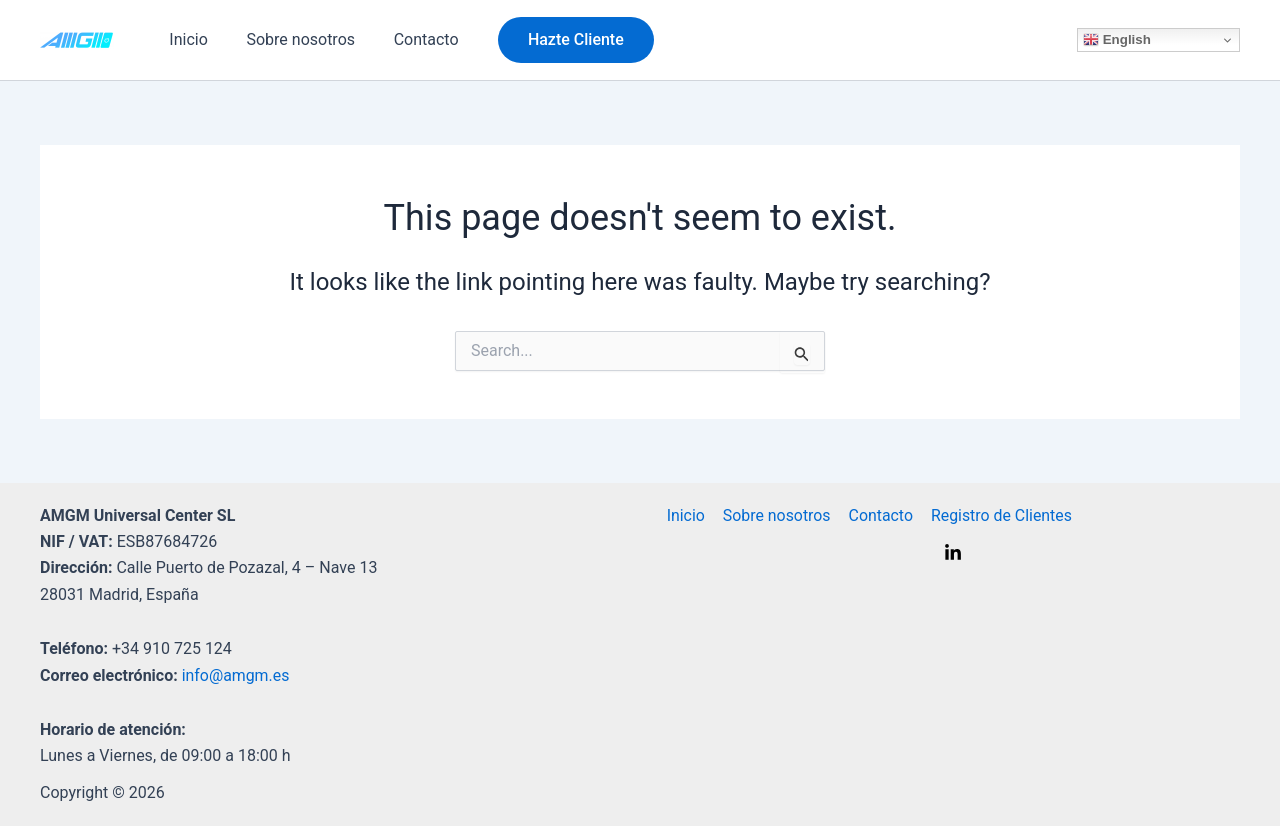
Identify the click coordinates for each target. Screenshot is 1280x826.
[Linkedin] (953, 553)
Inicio (185, 39)
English (1117, 40)
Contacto (409, 39)
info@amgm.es (236, 675)
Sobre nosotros (290, 39)
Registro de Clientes (996, 515)
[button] (556, 40)
